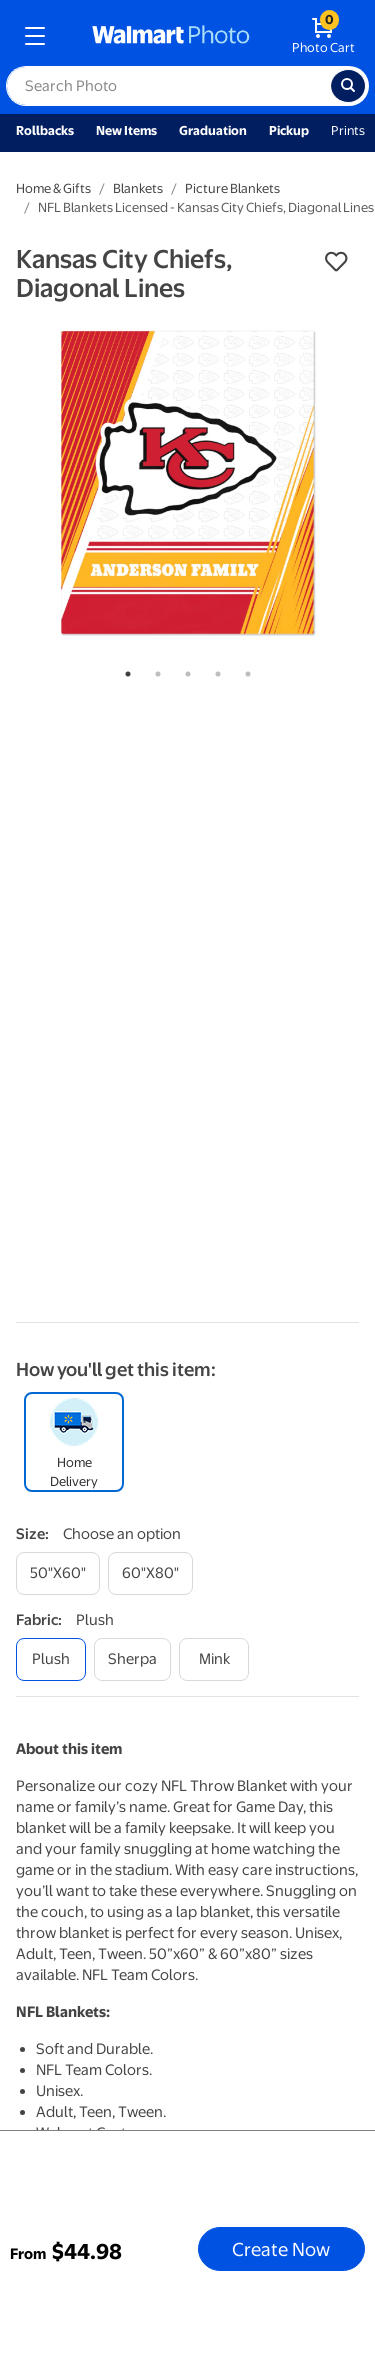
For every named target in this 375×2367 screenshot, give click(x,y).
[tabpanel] (187, 482)
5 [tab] (244, 670)
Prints (348, 130)
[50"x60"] (58, 1573)
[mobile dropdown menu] (35, 36)
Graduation (213, 130)
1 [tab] (124, 670)
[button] (336, 262)
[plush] (51, 1659)
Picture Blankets (232, 188)
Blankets (138, 188)
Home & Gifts (53, 188)
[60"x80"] (150, 1573)
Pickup (289, 130)
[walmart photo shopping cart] (323, 36)
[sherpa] (132, 1659)
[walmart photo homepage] (171, 36)
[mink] (214, 1659)
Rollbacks (45, 130)
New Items (126, 130)
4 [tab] (214, 670)
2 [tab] (154, 670)
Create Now (281, 2249)
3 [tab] (184, 670)
